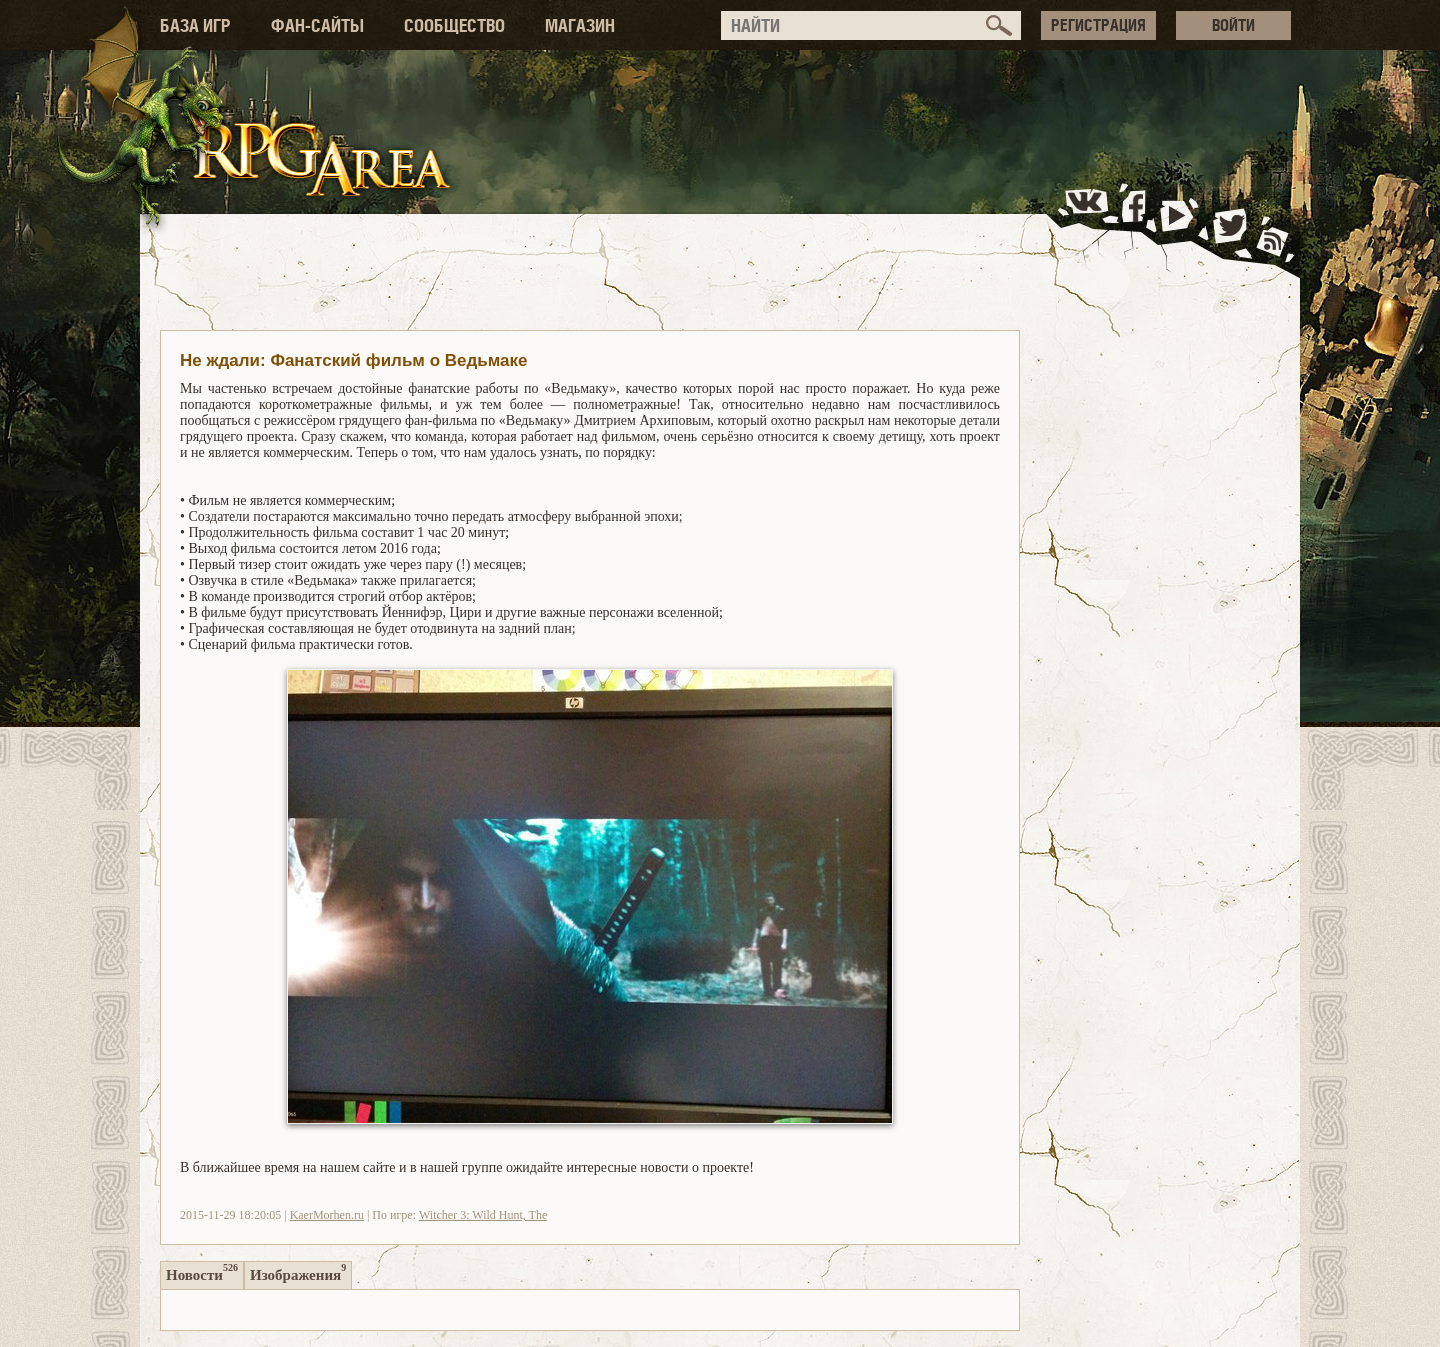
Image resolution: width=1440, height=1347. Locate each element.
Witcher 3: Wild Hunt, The (483, 1215)
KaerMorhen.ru (327, 1215)
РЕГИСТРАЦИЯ (1098, 25)
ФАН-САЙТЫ (317, 25)
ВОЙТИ (1233, 25)
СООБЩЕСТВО (454, 25)
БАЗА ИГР (195, 25)
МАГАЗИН (580, 25)
